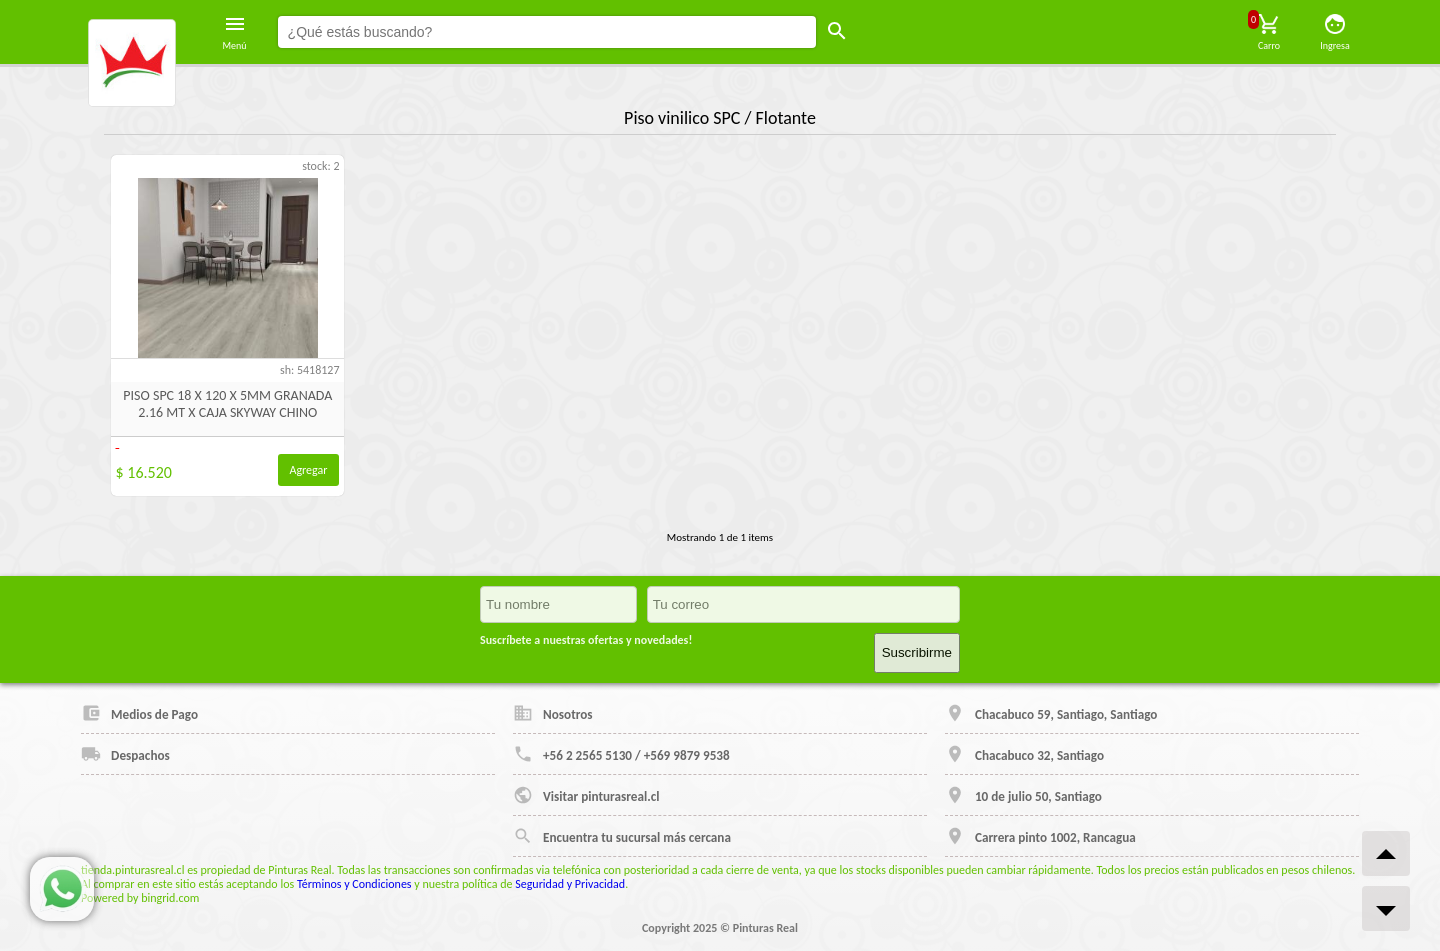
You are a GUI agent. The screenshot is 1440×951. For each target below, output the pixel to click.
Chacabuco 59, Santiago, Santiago (1051, 713)
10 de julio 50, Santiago (1023, 795)
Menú (235, 32)
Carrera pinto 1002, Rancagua (1040, 836)
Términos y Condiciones (354, 884)
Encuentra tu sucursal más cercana (622, 836)
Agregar (309, 470)
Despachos (125, 754)
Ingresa (1335, 32)
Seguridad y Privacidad (570, 884)
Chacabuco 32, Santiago (1024, 754)
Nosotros (553, 713)
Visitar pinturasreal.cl (586, 795)
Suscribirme (917, 652)
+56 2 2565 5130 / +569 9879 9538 (621, 754)
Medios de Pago (139, 713)
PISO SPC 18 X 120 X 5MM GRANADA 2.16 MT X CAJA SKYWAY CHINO (227, 404)
